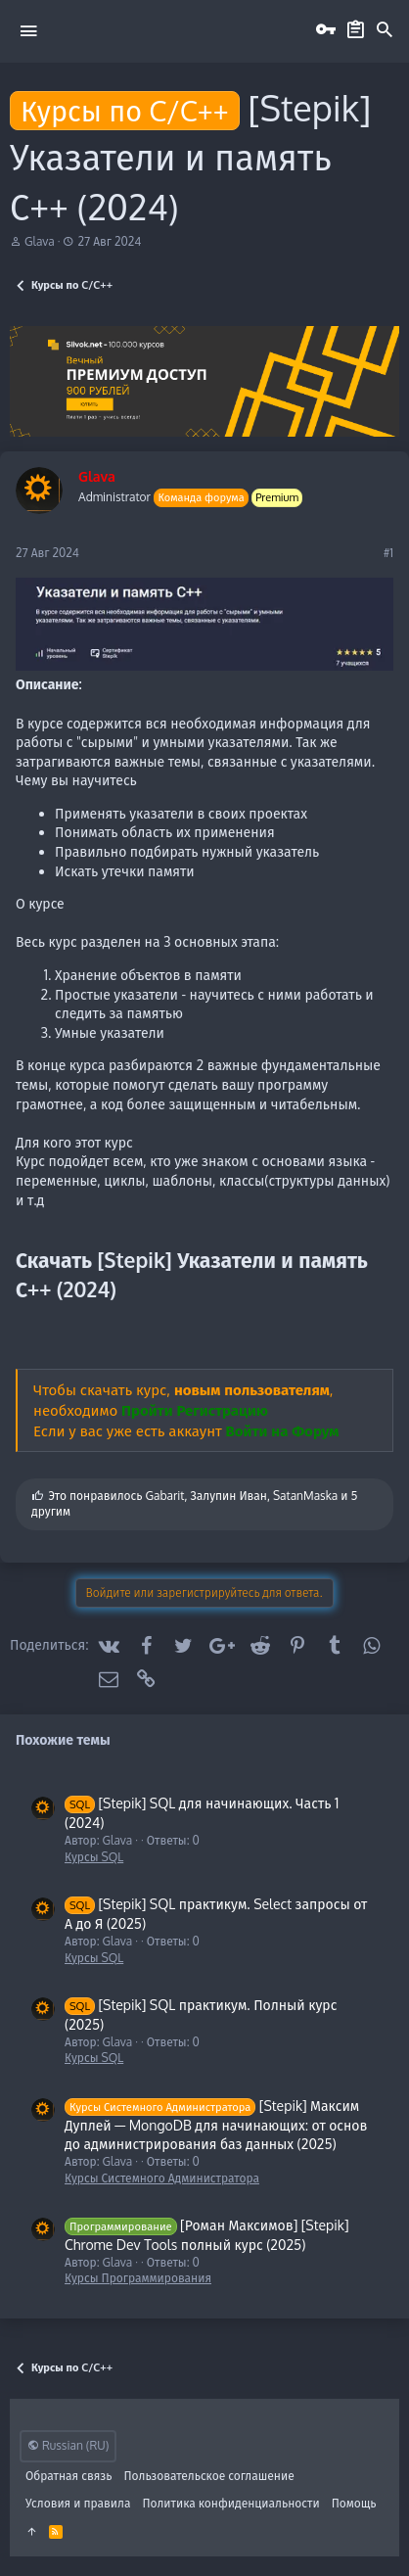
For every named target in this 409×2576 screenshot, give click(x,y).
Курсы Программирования (138, 2278)
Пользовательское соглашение (209, 2475)
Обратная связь (69, 2475)
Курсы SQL (94, 1857)
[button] (28, 30)
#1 (388, 552)
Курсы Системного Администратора (162, 2178)
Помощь (354, 2503)
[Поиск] (384, 30)
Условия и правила (77, 2503)
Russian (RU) (68, 2445)
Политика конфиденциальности (230, 2503)
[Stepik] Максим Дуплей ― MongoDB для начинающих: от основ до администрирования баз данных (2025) (216, 2125)
